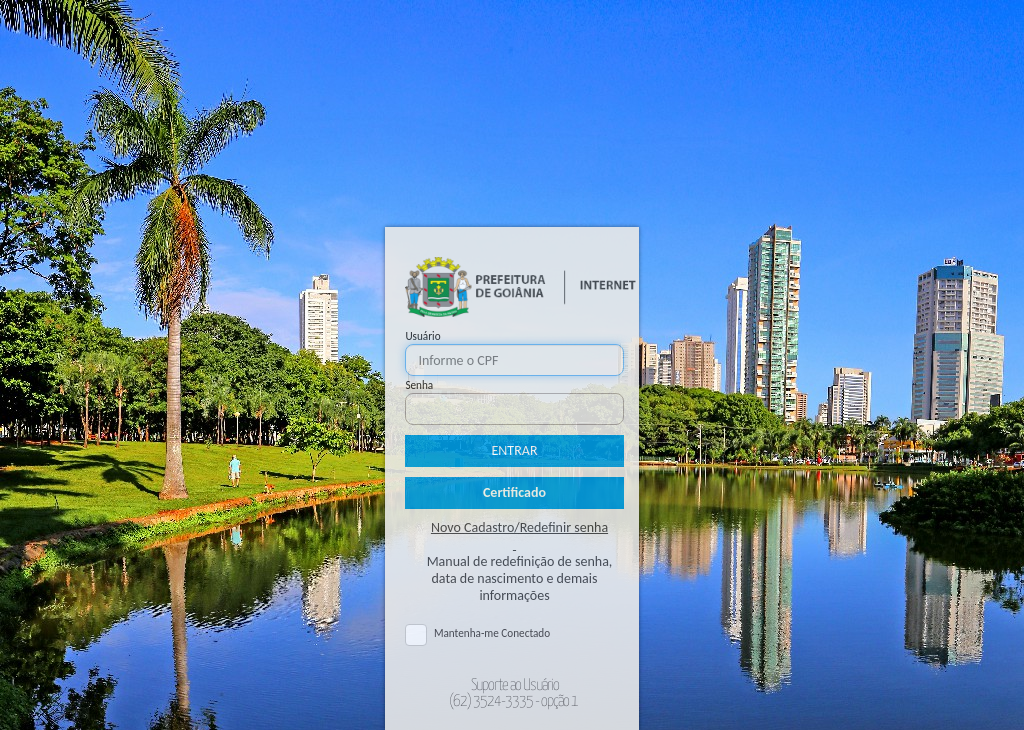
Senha (419, 385)
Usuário (422, 336)
